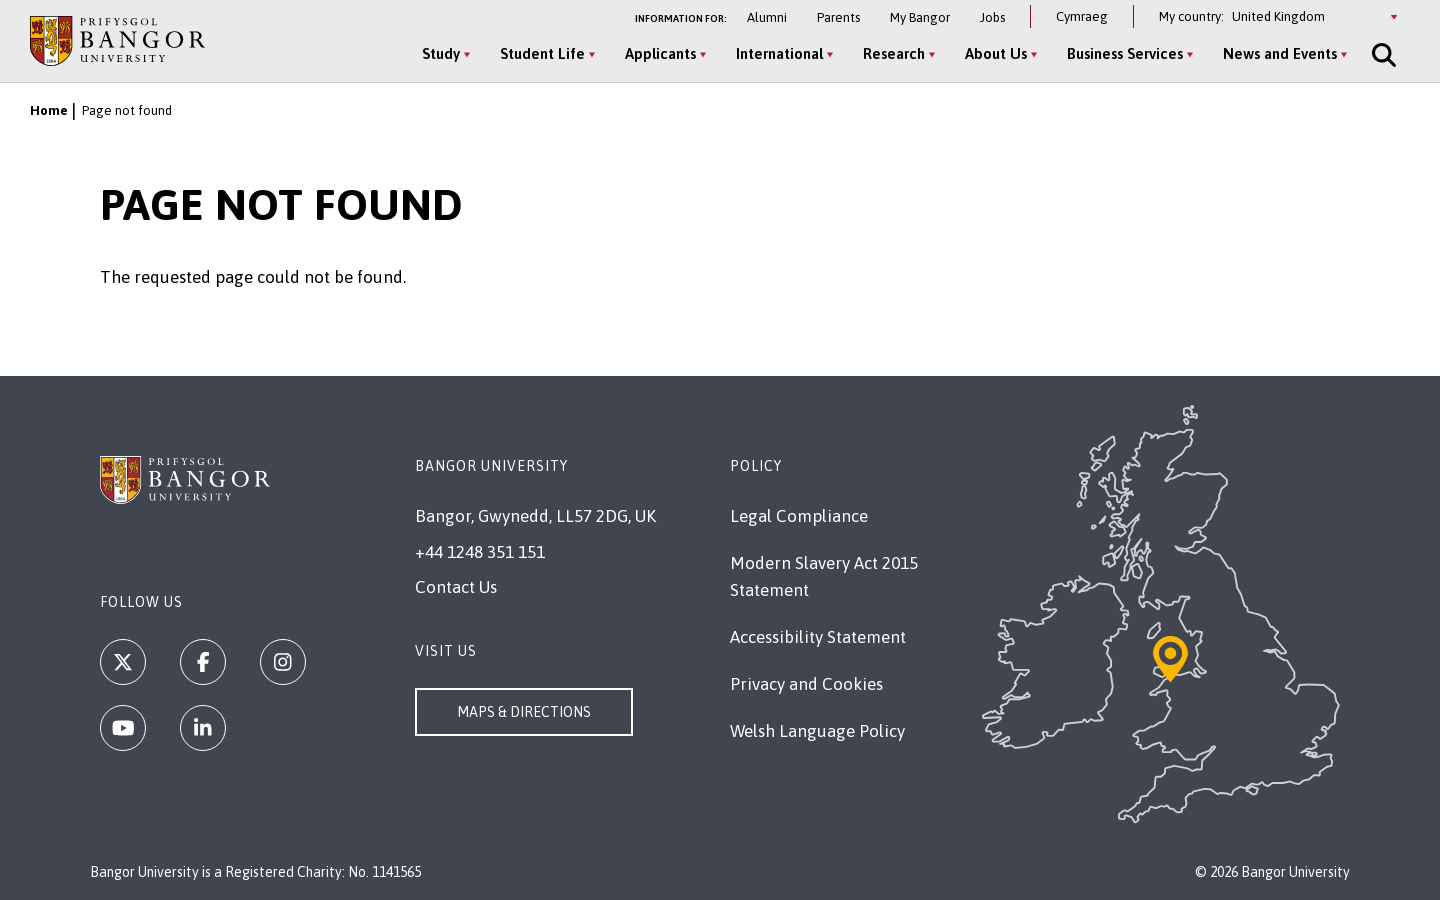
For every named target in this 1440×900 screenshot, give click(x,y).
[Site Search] (1382, 55)
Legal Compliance (799, 516)
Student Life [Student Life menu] (542, 53)
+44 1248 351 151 (480, 552)
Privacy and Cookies (806, 684)
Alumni (767, 17)
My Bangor (920, 17)
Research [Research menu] (894, 53)
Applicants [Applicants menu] (660, 53)
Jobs (992, 17)
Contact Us (456, 587)
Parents (838, 17)
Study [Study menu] (441, 53)
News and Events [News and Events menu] (1280, 53)
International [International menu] (779, 53)
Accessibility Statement (818, 637)
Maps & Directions (524, 712)
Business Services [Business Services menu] (1125, 53)
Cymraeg (1082, 16)
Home (49, 110)
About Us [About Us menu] (996, 53)
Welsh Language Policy (817, 731)
